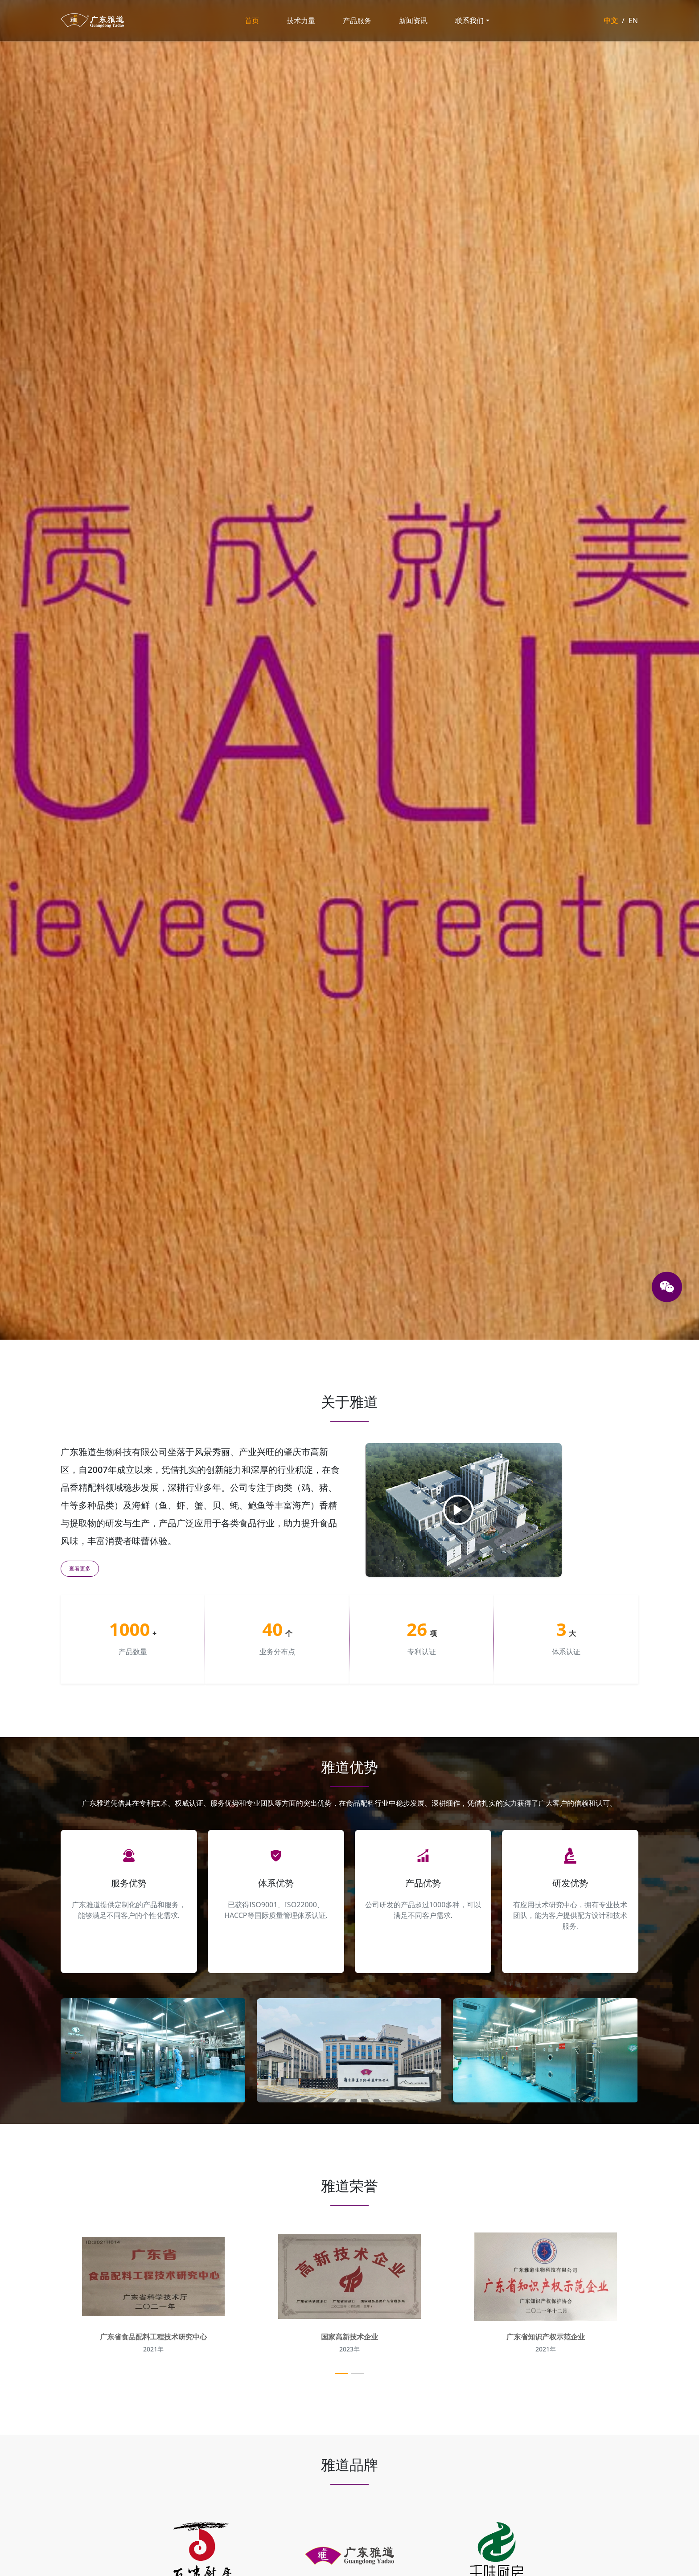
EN (633, 20)
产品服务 (357, 20)
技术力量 (301, 20)
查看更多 (79, 1568)
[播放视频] (458, 1510)
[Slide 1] (341, 2373)
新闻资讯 (413, 20)
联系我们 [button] (469, 20)
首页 (252, 20)
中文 (611, 20)
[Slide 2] (357, 2373)
